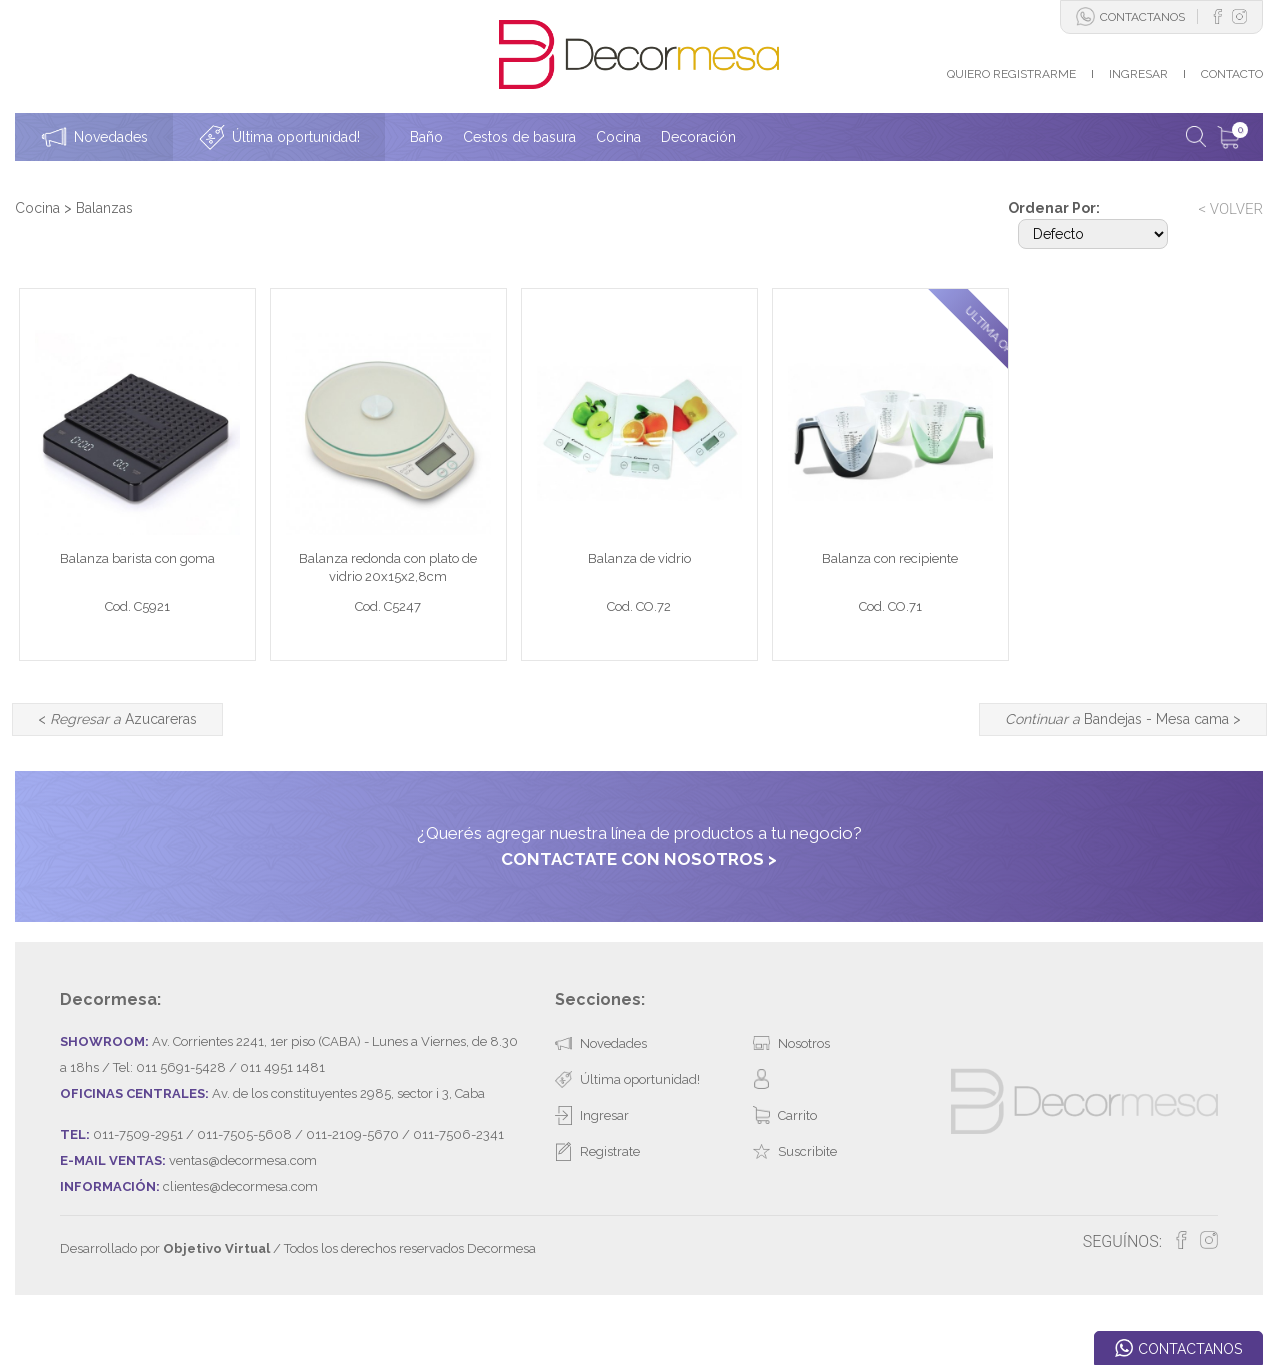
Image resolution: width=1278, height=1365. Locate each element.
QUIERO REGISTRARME (1011, 74)
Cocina (37, 208)
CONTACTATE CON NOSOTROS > (639, 908)
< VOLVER (1230, 209)
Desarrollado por (165, 1298)
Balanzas (104, 208)
